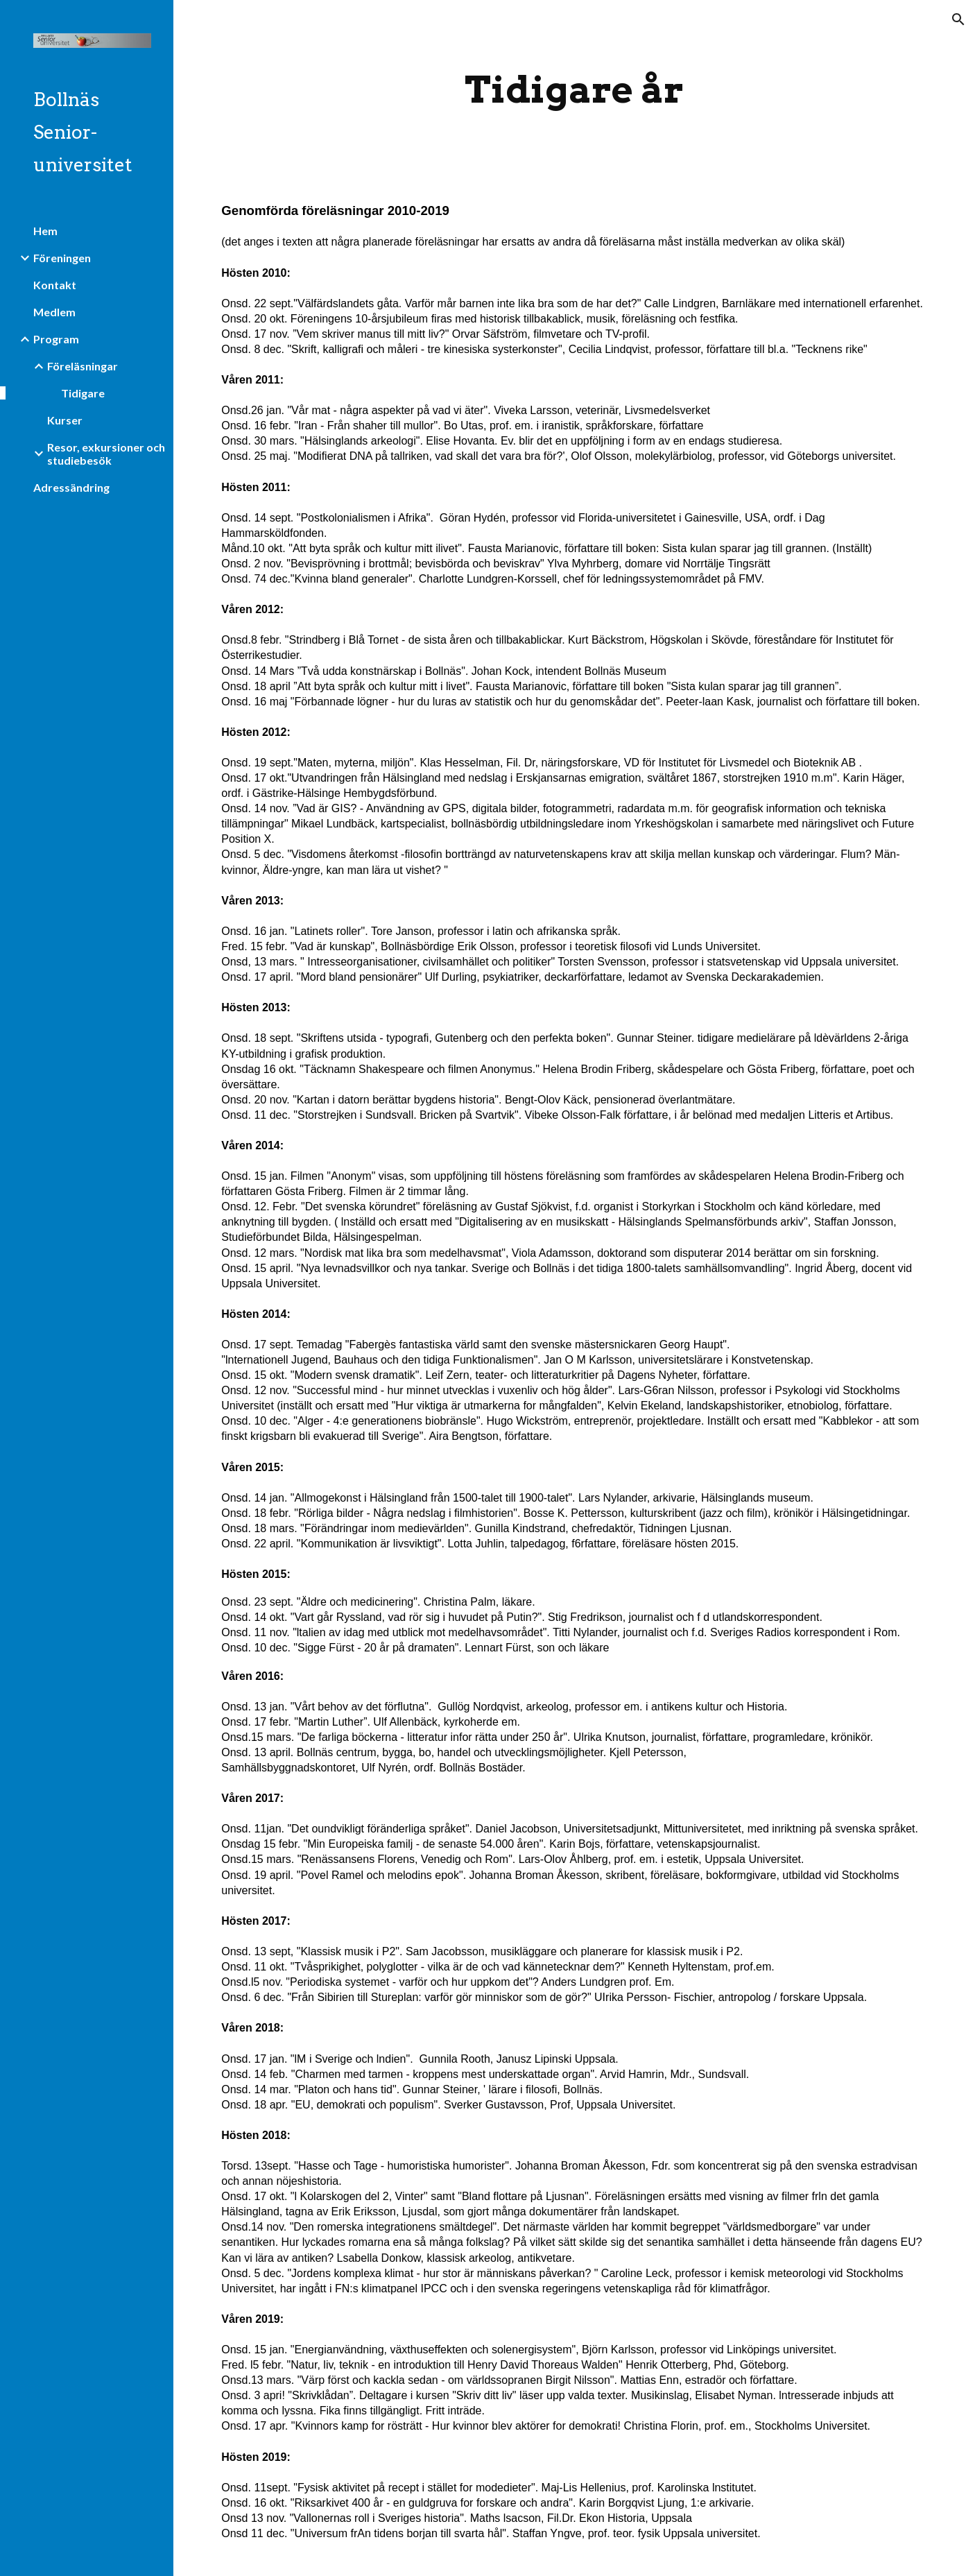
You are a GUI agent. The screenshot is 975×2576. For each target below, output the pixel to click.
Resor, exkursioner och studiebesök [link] (106, 453)
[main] (574, 89)
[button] (958, 19)
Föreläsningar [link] (82, 365)
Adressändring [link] (71, 487)
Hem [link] (45, 230)
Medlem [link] (54, 311)
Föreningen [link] (62, 257)
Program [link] (56, 338)
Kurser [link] (65, 420)
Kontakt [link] (54, 284)
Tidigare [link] (83, 393)
